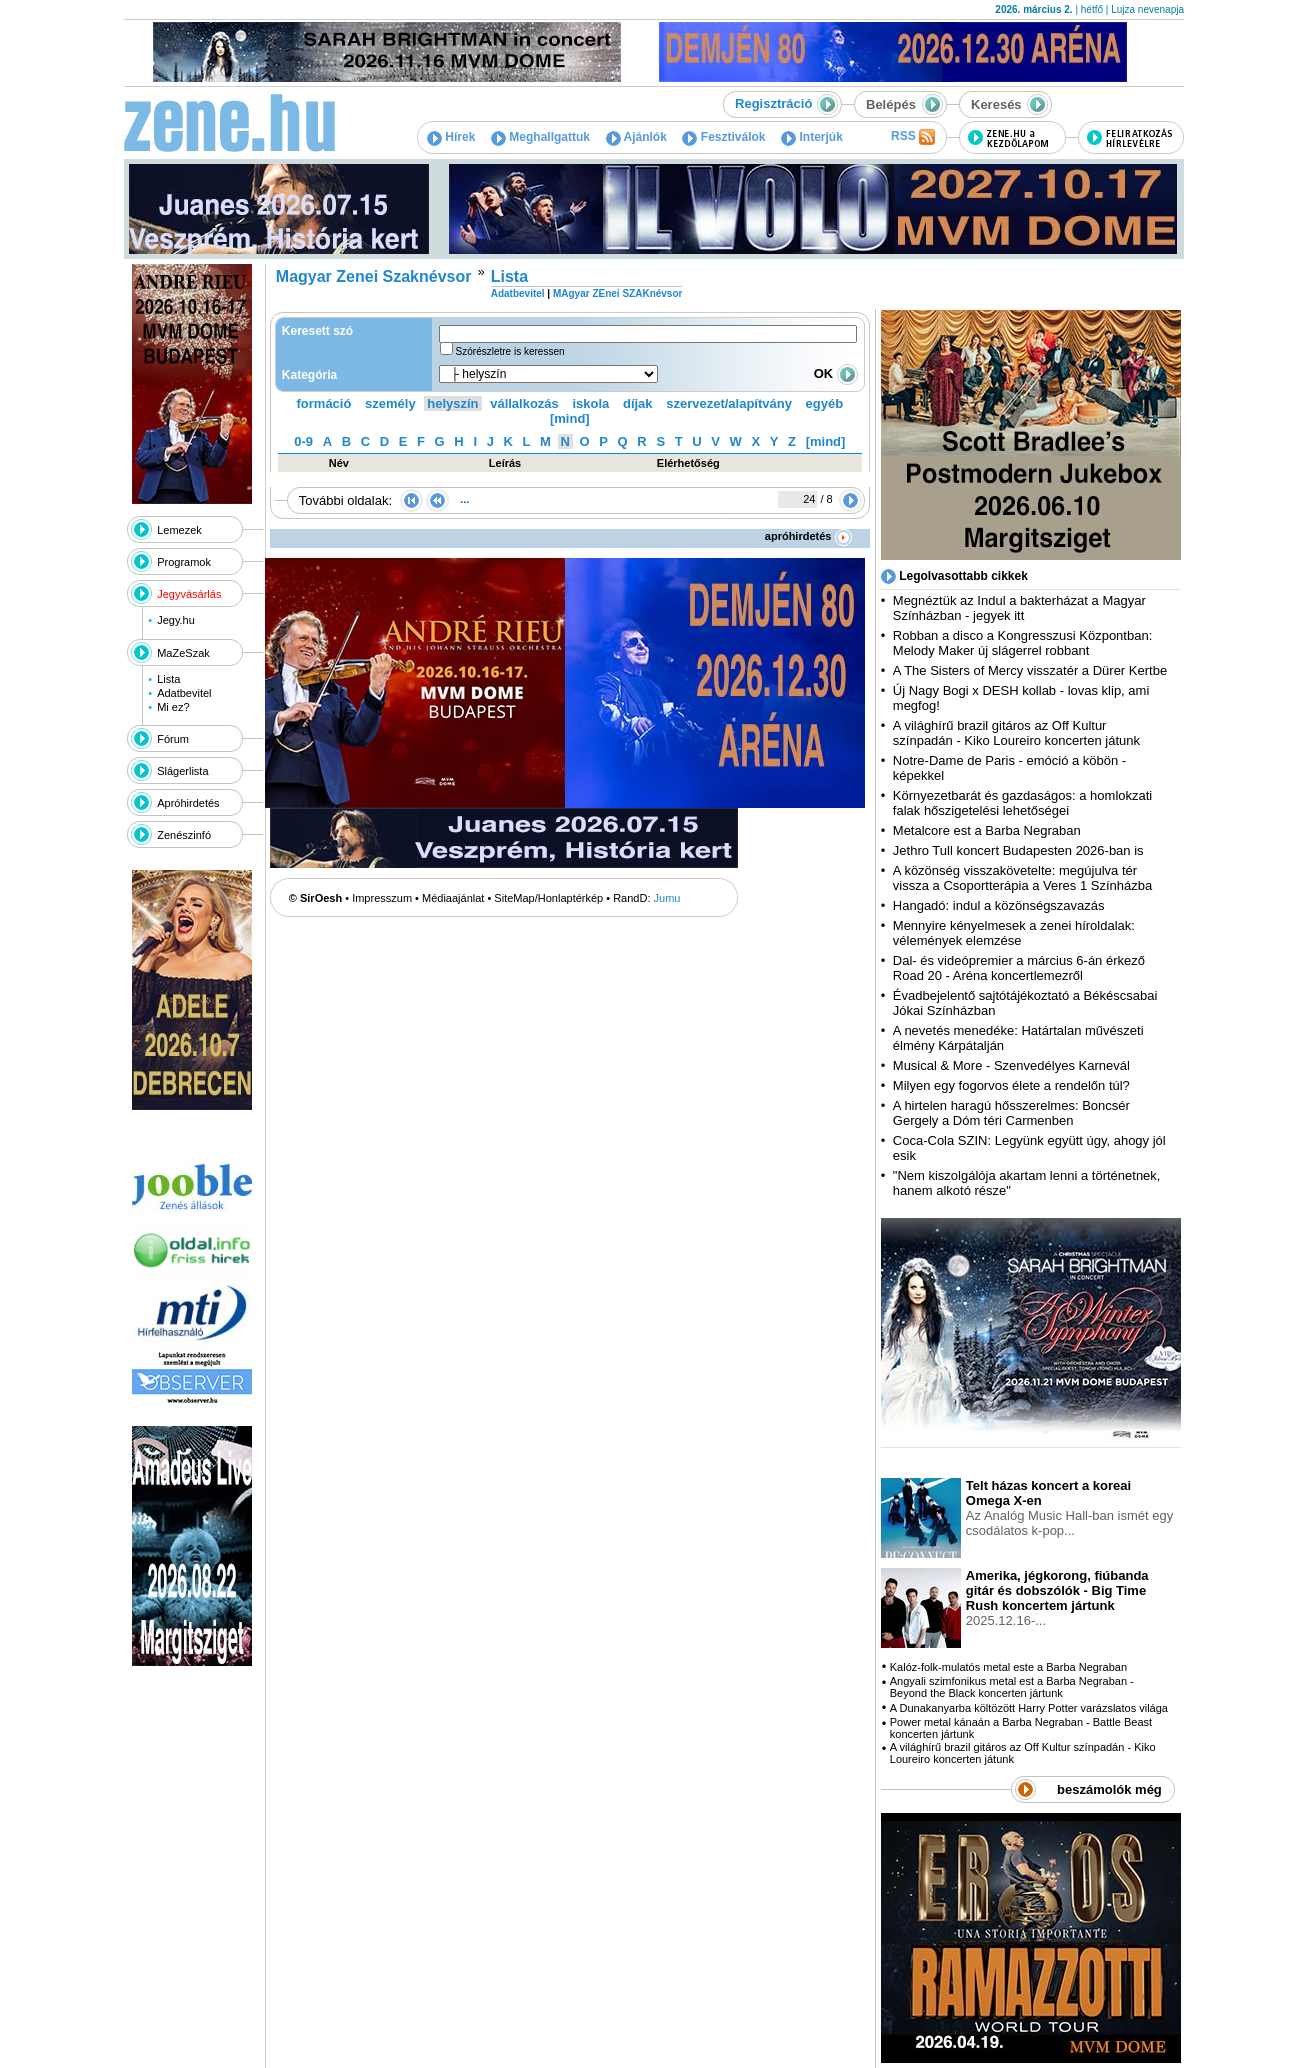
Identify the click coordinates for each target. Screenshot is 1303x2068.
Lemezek (179, 530)
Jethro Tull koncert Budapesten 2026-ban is (1018, 850)
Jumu (667, 898)
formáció (324, 403)
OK (836, 373)
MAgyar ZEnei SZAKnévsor (617, 293)
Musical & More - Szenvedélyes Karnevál (1011, 1065)
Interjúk (812, 137)
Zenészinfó (184, 835)
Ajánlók (636, 137)
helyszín (452, 403)
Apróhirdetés (188, 803)
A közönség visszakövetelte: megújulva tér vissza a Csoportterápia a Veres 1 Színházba (1022, 878)
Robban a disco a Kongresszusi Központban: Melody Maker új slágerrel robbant (1022, 643)
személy (390, 403)
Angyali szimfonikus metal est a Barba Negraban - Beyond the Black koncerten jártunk (1012, 1687)
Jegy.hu (176, 620)
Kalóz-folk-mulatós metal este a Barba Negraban (1008, 1667)
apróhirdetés (808, 536)
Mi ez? (173, 707)
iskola (590, 403)
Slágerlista (182, 771)
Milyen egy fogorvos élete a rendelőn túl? (1011, 1085)
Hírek (451, 137)
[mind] (570, 418)
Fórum (173, 739)
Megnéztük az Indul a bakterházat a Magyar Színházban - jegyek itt (1019, 608)
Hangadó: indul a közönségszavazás (999, 905)
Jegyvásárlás (189, 594)
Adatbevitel (184, 693)
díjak (638, 403)
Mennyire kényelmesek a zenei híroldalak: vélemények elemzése (1014, 933)
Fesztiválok (723, 137)
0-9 (303, 441)
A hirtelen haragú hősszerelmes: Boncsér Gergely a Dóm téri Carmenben (1011, 1113)
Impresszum (382, 898)
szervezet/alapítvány (729, 403)
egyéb (825, 403)
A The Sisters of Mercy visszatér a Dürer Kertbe (1030, 670)
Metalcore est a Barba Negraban (987, 830)
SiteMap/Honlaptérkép (548, 898)
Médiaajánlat (453, 898)
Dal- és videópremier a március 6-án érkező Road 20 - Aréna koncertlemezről (1019, 968)
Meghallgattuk (540, 137)
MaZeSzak (183, 653)
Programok (184, 562)
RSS (913, 137)
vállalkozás (524, 403)
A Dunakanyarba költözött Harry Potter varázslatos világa (1029, 1708)
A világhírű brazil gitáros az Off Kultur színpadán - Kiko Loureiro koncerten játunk (1016, 733)
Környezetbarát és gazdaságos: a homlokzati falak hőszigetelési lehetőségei (1022, 803)
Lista (168, 679)
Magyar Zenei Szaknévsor (374, 276)
